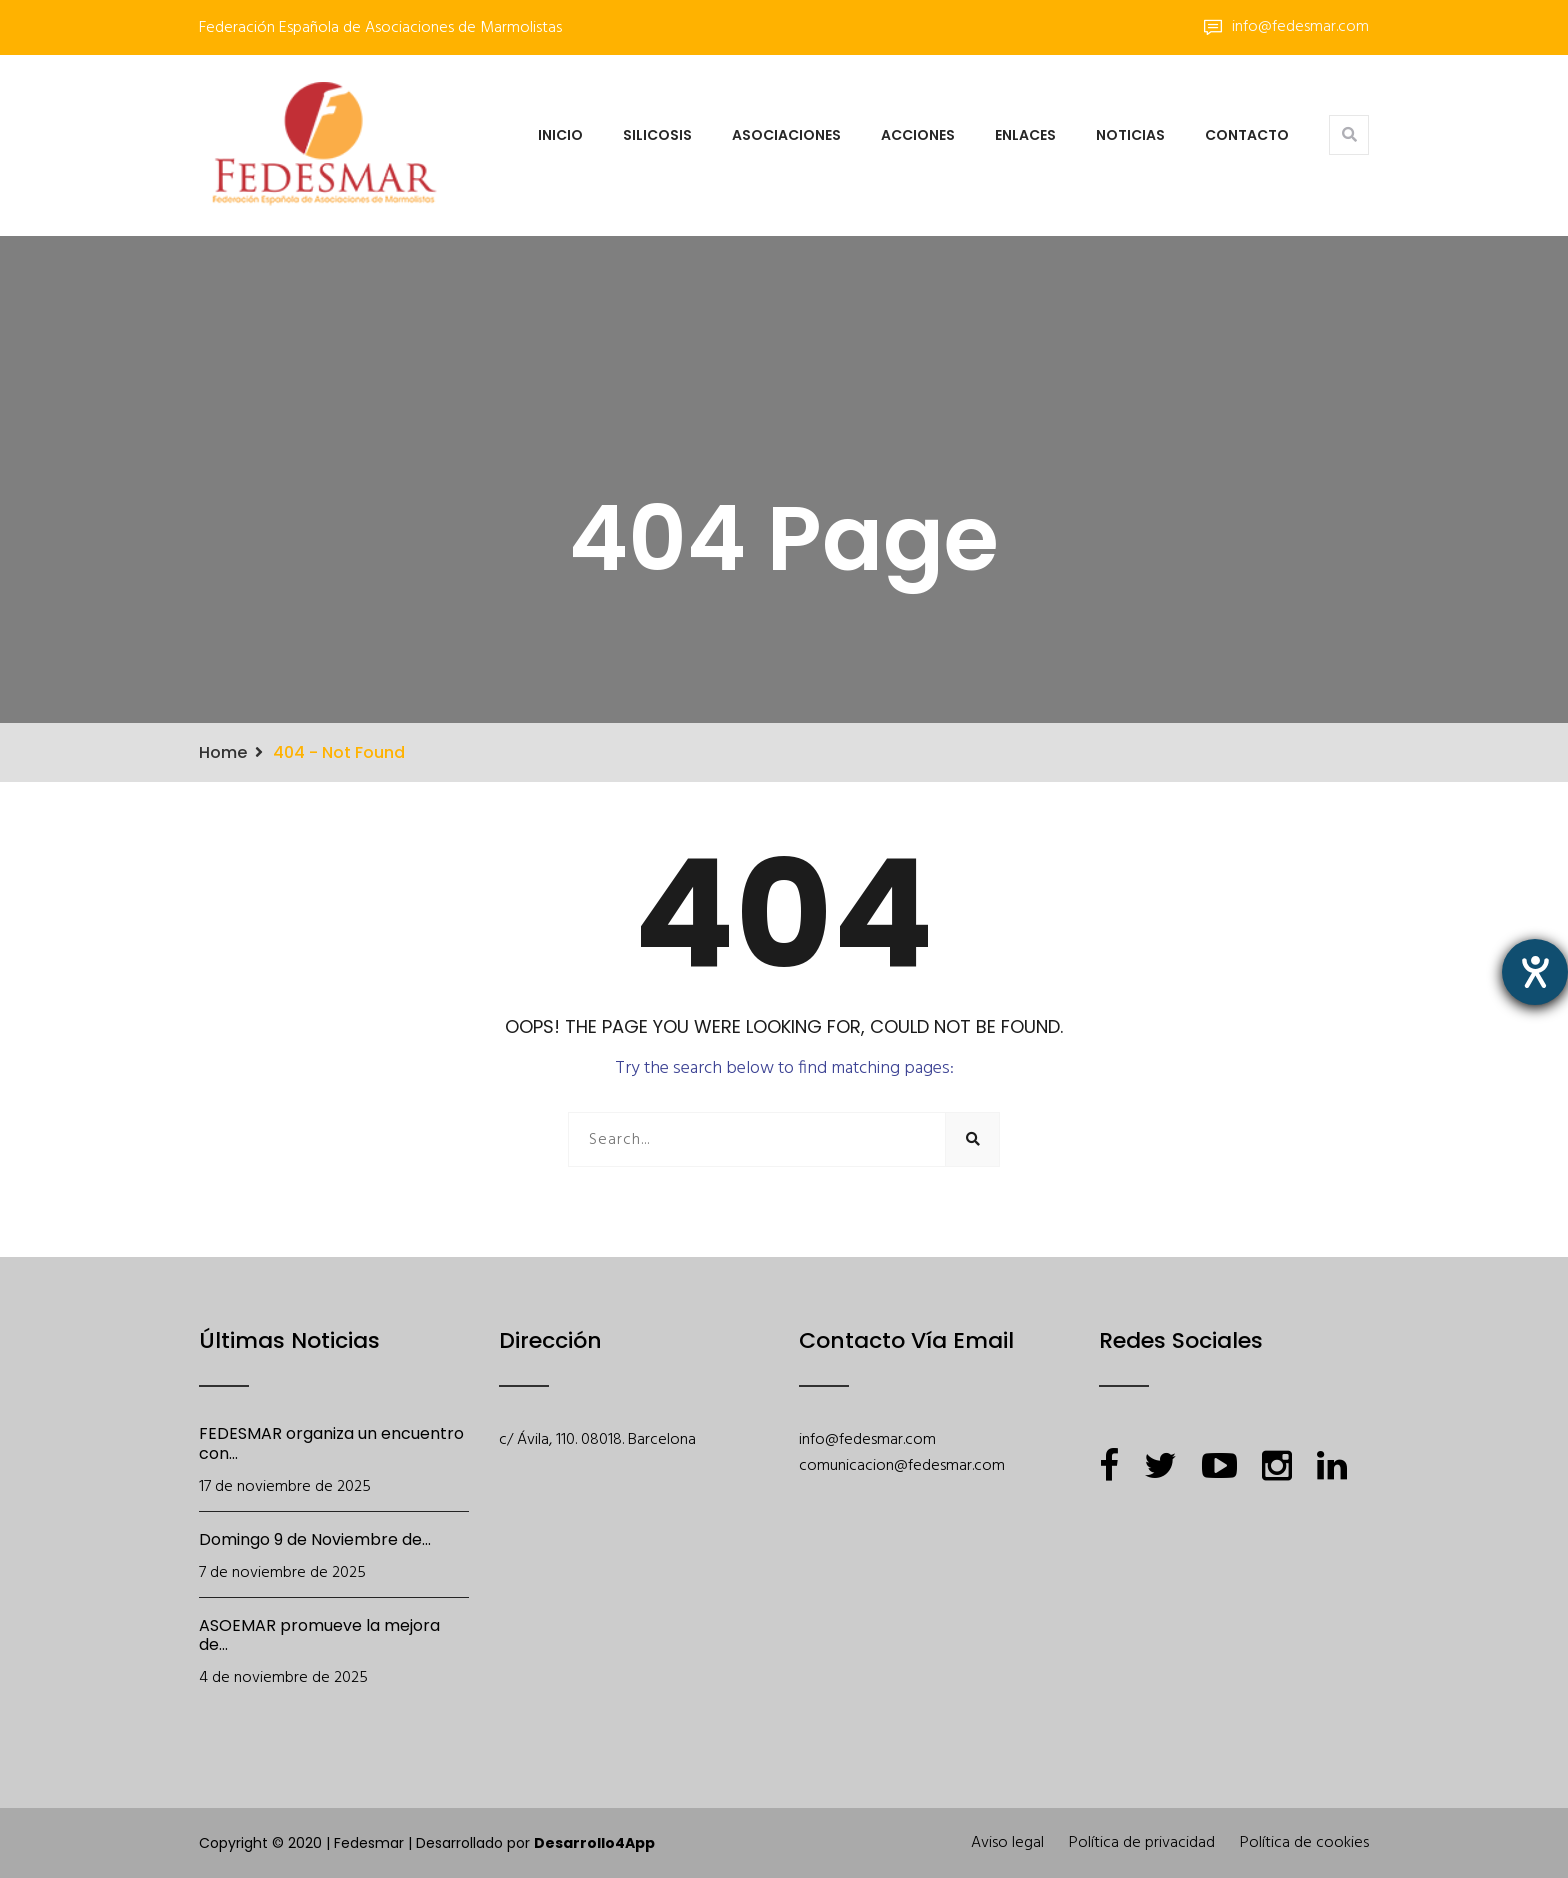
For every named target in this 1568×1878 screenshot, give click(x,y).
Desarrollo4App (594, 1843)
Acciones (918, 135)
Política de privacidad (1142, 1843)
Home (223, 752)
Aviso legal (1007, 1843)
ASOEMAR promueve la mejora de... (319, 1635)
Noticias (1130, 135)
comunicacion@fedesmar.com (902, 1466)
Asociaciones (786, 135)
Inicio (560, 135)
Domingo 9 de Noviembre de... (315, 1539)
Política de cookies (1304, 1843)
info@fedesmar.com (1286, 27)
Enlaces (1025, 135)
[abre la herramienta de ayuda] (1535, 972)
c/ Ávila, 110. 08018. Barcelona (597, 1440)
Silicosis (657, 135)
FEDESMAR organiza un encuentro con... (331, 1443)
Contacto (1247, 135)
